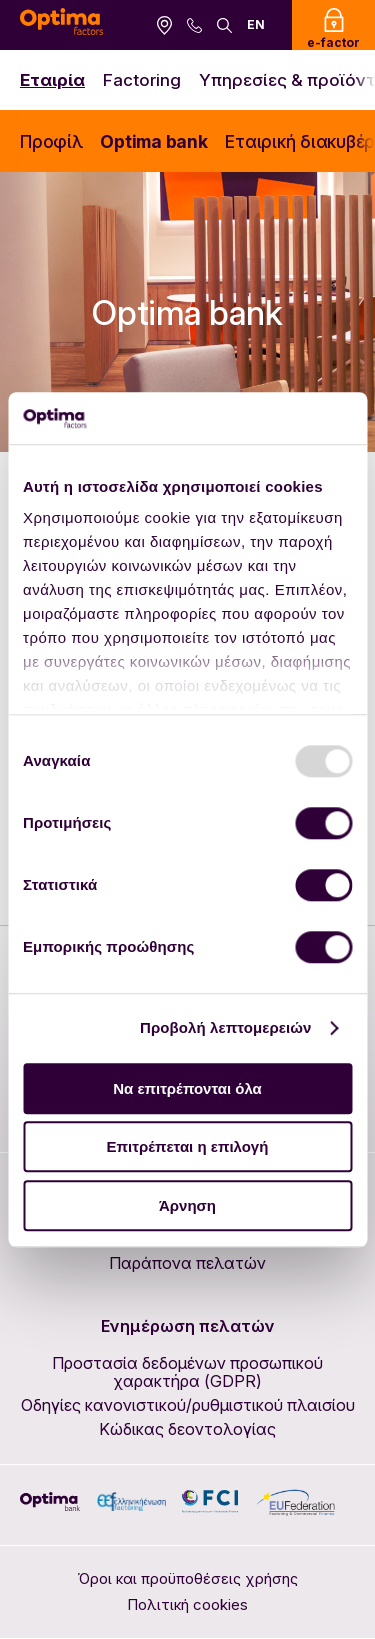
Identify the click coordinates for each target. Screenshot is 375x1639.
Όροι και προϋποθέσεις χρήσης (187, 1578)
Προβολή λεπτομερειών (226, 1028)
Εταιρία (52, 80)
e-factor (334, 29)
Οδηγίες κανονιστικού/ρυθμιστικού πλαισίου (188, 1405)
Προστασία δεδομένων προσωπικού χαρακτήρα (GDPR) (187, 1372)
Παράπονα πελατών (187, 1263)
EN (256, 24)
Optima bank (153, 141)
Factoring (142, 80)
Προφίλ (51, 141)
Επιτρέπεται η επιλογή (188, 1147)
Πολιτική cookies (187, 1604)
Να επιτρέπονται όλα (187, 1088)
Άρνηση (187, 1205)
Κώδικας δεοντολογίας (187, 1429)
